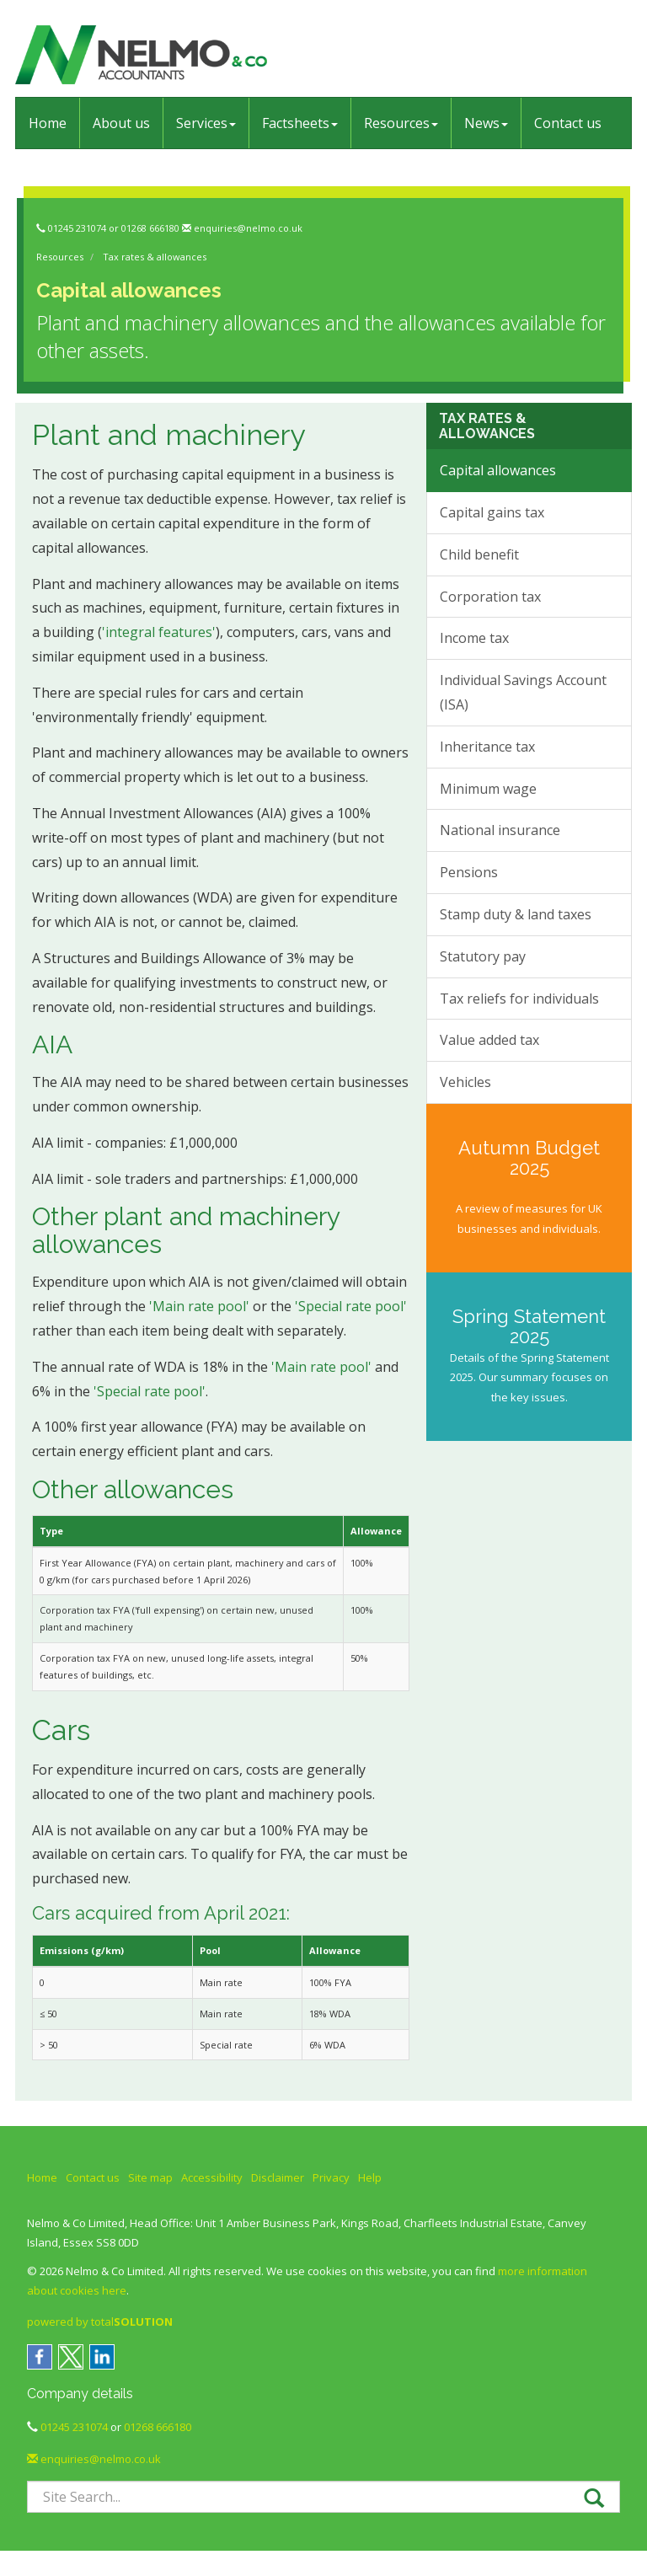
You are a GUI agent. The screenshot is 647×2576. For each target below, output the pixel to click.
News (486, 123)
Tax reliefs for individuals (519, 998)
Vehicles (465, 1082)
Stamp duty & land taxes (515, 914)
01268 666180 (150, 228)
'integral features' (159, 632)
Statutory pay (483, 956)
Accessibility (212, 2177)
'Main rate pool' (199, 1306)
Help (370, 2177)
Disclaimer (277, 2177)
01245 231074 (77, 228)
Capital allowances (498, 470)
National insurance (500, 830)
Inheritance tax (487, 746)
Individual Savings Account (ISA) (523, 692)
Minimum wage (488, 788)
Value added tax (489, 1040)
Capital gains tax (492, 512)
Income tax (474, 638)
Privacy (331, 2177)
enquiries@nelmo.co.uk (248, 228)
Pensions (469, 872)
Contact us (568, 123)
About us (121, 123)
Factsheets (300, 123)
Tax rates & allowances (154, 256)
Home (48, 123)
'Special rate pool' (351, 1306)
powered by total (100, 2321)
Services (206, 123)
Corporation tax (490, 596)
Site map (150, 2177)
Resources (401, 123)
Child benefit (479, 554)
